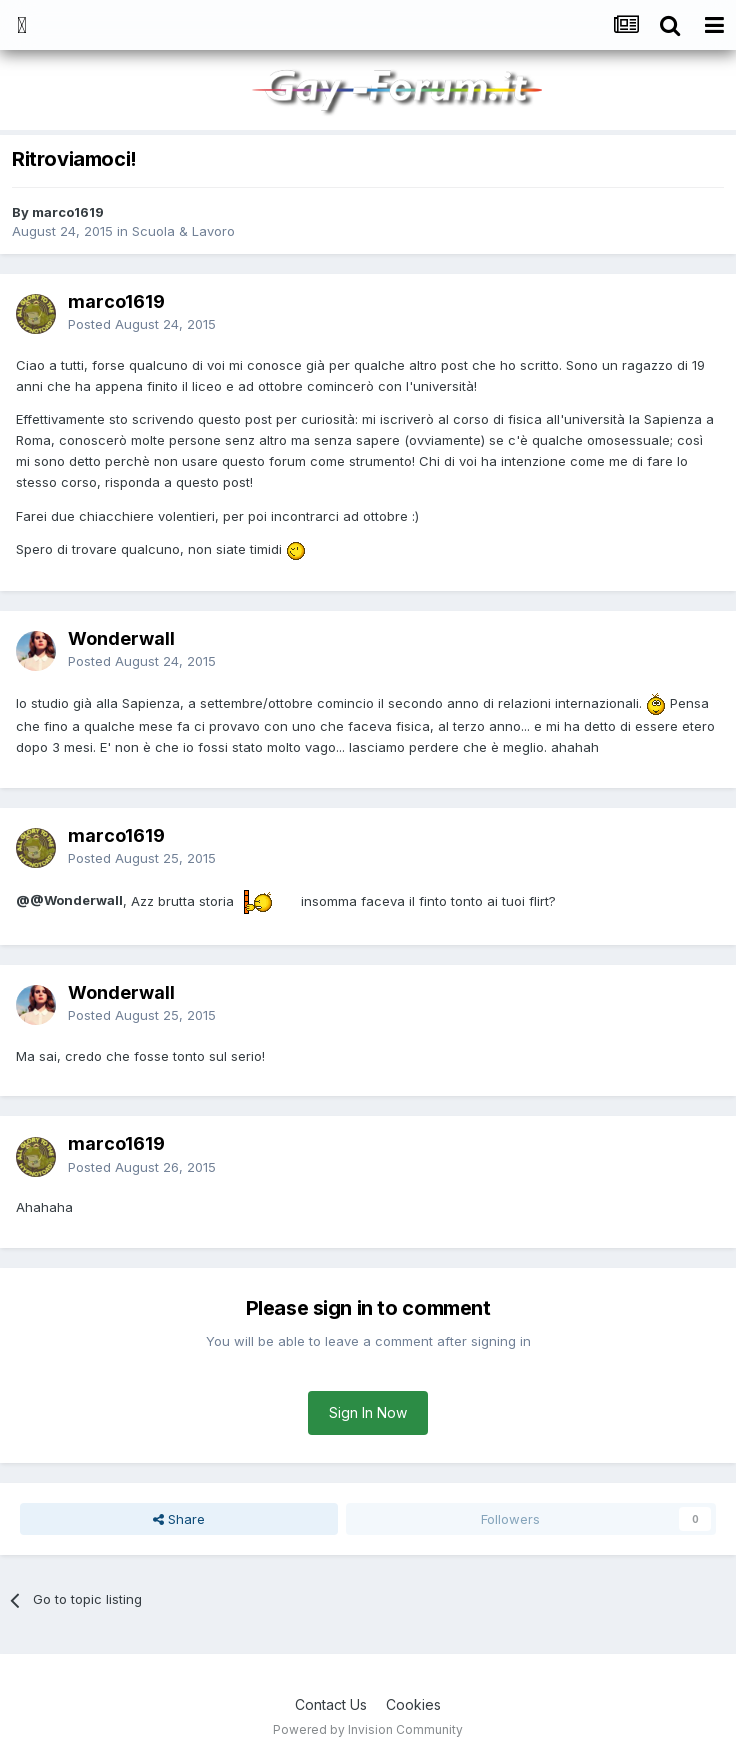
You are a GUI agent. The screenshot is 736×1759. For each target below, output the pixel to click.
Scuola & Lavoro (183, 231)
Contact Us (331, 1704)
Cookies (413, 1704)
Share (179, 1519)
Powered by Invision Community (368, 1729)
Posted (142, 324)
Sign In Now (368, 1412)
